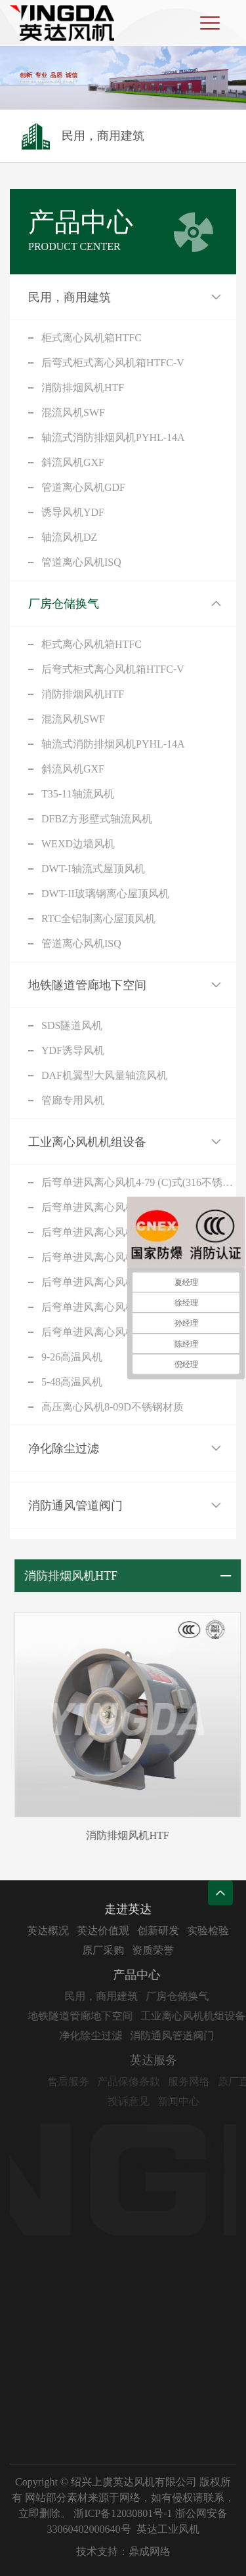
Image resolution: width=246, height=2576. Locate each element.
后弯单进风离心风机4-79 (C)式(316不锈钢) (138, 1182)
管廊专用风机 (72, 1100)
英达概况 (55, 1930)
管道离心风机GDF (83, 487)
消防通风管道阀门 (75, 1505)
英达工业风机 (167, 2529)
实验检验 (215, 1930)
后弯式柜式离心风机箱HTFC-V (112, 362)
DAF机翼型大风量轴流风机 (104, 1075)
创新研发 (165, 1930)
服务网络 (203, 2081)
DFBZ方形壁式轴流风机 (96, 818)
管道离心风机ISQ (81, 562)
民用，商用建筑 (69, 297)
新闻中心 (192, 2101)
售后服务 (82, 2081)
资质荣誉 (160, 1950)
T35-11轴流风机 (77, 793)
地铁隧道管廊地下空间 (87, 985)
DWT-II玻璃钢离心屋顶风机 (105, 893)
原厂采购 (110, 1950)
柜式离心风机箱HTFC (91, 337)
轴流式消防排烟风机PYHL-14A (113, 437)
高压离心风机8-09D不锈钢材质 (112, 1406)
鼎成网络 (150, 2551)
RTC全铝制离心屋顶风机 (98, 918)
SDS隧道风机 (71, 1025)
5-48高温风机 (71, 1381)
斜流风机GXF (72, 462)
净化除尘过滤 (63, 1448)
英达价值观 (110, 1930)
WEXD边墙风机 (78, 843)
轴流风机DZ (69, 537)
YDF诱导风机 (72, 1050)
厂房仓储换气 (63, 603)
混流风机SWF (73, 412)
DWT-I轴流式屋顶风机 (93, 868)
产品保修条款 (142, 2081)
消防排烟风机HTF (82, 387)
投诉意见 (142, 2101)
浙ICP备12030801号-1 (122, 2513)
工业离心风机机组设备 (87, 1142)
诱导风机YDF (72, 512)
